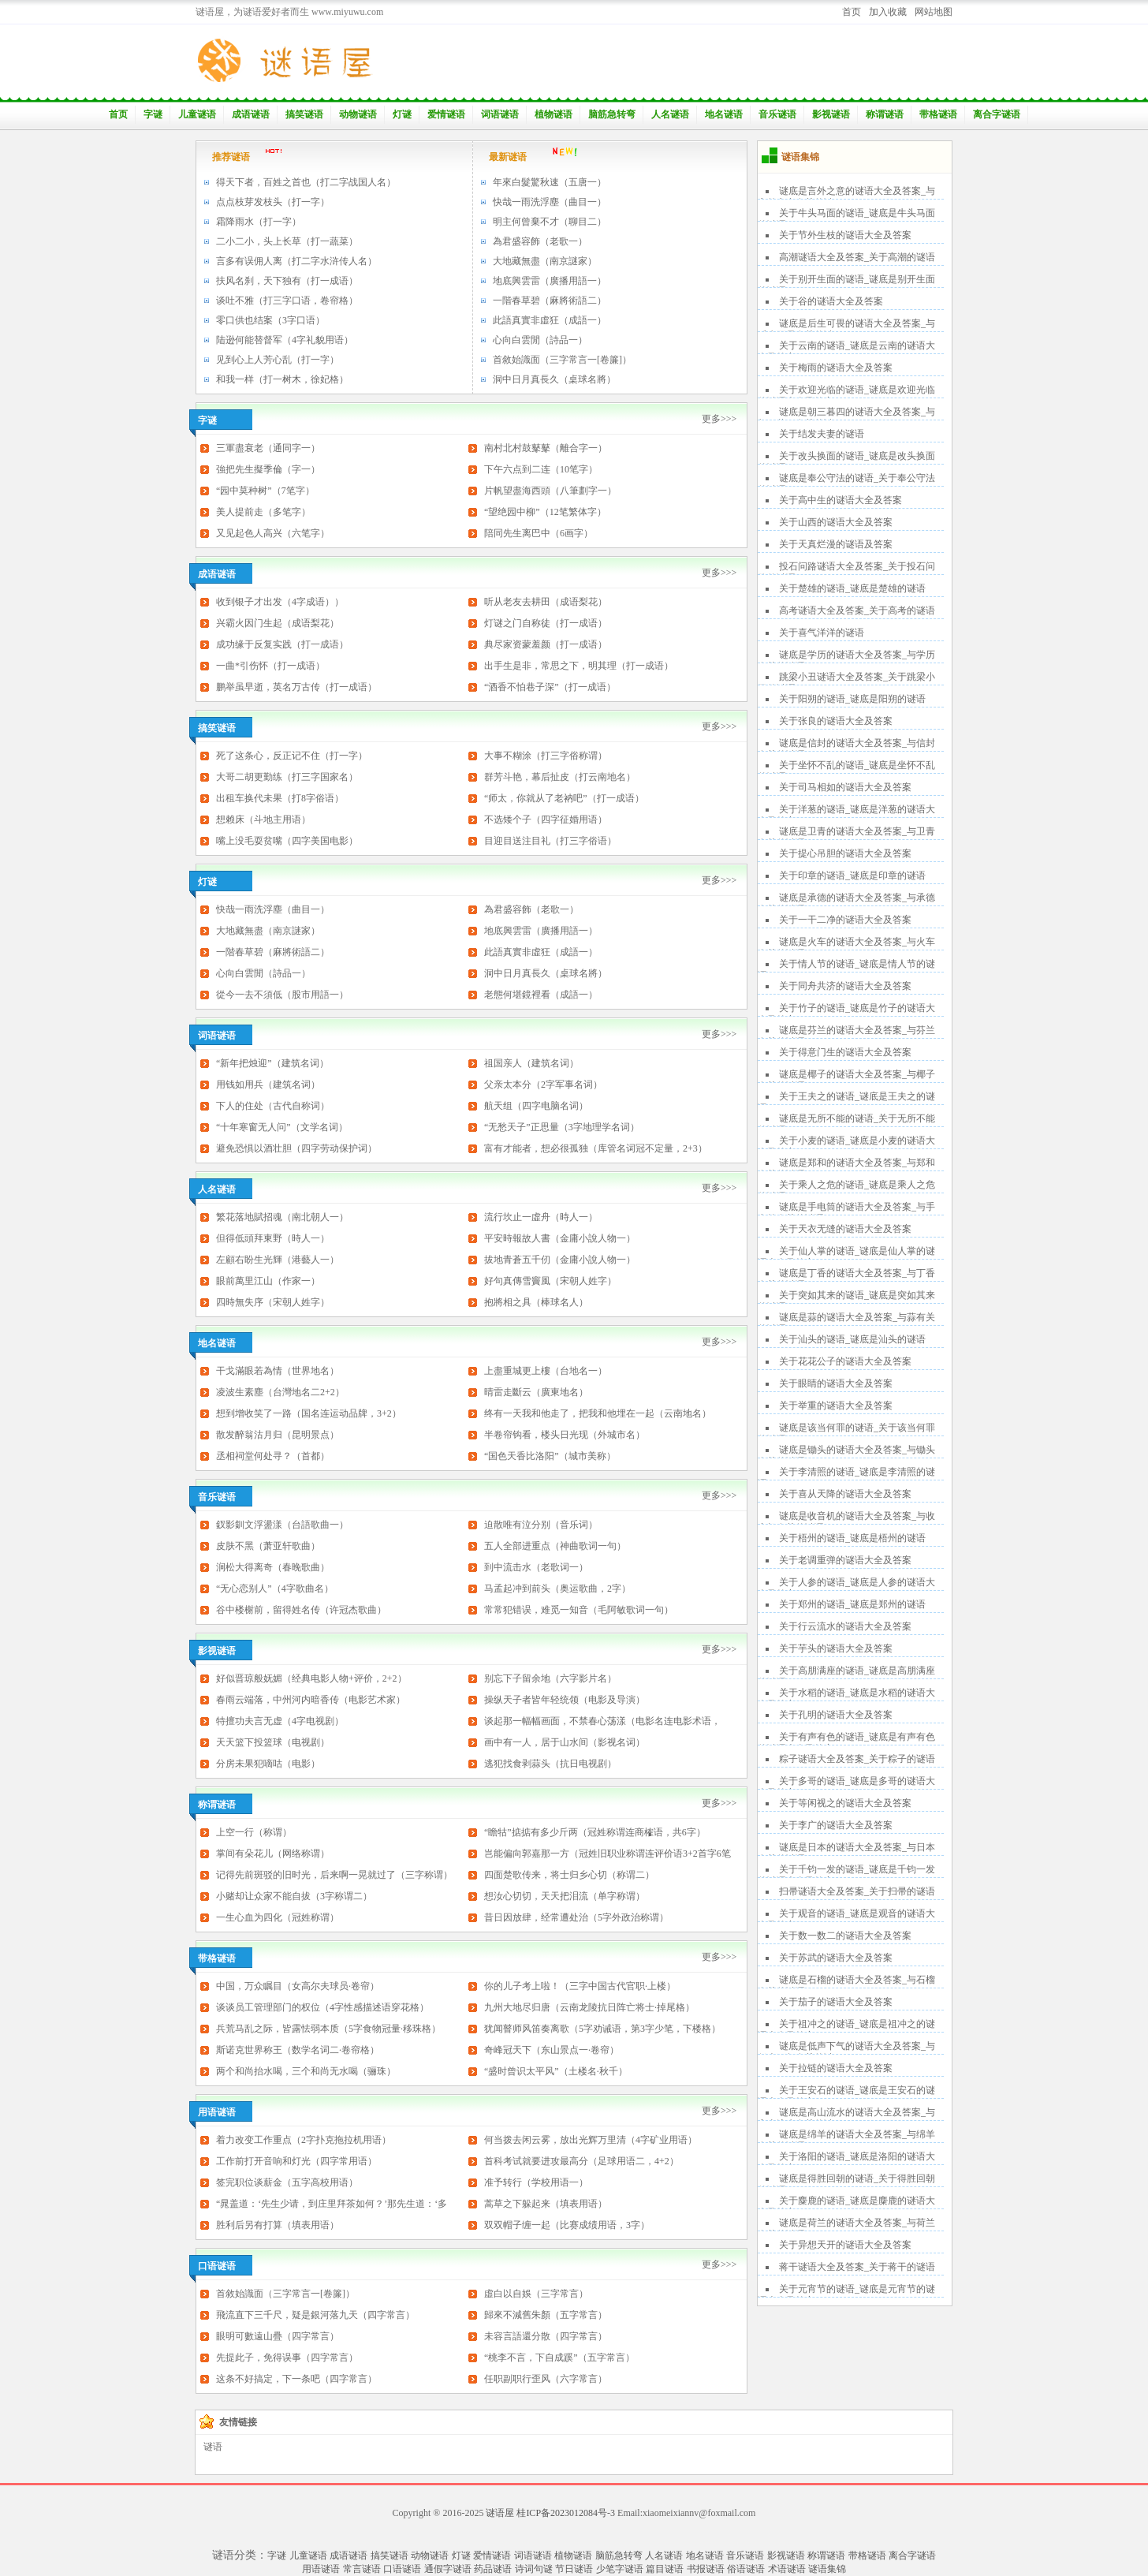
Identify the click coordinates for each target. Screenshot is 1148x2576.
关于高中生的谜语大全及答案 (840, 500)
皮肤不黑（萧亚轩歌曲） (268, 1545)
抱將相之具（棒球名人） (536, 1302)
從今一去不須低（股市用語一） (282, 994)
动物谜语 (358, 114)
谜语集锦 (827, 2568)
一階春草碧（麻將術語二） (549, 300)
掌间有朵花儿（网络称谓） (273, 1853)
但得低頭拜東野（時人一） (273, 1238)
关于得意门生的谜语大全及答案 (845, 1052)
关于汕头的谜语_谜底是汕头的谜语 (852, 1339)
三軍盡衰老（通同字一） (268, 448)
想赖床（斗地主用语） (263, 819)
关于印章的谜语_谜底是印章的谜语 (852, 875)
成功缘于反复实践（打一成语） (282, 644)
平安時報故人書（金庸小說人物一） (560, 1238)
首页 (851, 11)
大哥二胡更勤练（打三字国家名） (287, 776)
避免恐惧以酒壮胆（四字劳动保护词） (296, 1148)
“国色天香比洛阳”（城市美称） (550, 1456)
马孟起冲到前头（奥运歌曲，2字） (557, 1588)
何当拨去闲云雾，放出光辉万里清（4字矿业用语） (590, 2139)
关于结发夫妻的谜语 (821, 433)
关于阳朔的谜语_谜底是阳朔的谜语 (852, 698)
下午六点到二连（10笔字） (541, 469)
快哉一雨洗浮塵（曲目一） (549, 201)
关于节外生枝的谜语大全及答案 (845, 235)
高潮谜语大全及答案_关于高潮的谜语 (857, 257)
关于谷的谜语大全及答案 (831, 301)
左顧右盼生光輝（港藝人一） (277, 1259)
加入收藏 (888, 11)
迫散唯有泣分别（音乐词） (541, 1524)
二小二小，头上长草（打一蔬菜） (287, 241)
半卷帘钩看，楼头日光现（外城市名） (564, 1434)
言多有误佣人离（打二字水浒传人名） (296, 261)
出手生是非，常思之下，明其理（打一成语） (578, 665)
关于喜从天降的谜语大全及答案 (845, 1493)
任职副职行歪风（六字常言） (545, 2378)
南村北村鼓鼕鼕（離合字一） (545, 448)
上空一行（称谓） (254, 1832)
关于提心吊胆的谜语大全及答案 (845, 853)
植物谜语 (553, 114)
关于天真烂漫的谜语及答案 (836, 544)
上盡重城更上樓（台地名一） (545, 1370)
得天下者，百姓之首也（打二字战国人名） (306, 182)
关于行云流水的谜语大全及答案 (845, 1626)
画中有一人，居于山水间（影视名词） (564, 1742)
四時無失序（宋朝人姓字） (273, 1302)
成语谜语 (251, 114)
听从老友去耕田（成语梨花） (545, 601)
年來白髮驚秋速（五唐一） (549, 182)
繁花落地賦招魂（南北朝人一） (282, 1217)
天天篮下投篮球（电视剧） (273, 1742)
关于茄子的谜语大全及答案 (836, 2001)
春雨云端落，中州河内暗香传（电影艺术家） (310, 1699)
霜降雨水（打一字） (258, 221)
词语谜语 (500, 114)
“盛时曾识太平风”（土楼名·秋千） (556, 2071)
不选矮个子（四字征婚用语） (545, 819)
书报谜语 (706, 2568)
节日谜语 (574, 2568)
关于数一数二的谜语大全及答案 (845, 1935)
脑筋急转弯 (612, 114)
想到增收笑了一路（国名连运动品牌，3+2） (308, 1413)
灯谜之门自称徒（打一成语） (545, 623)
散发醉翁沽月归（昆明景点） (277, 1434)
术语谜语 (787, 2568)
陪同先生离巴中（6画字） (538, 533)
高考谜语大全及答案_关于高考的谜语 (857, 610)
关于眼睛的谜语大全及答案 (836, 1383)
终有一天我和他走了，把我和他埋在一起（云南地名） (597, 1413)
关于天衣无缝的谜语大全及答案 (845, 1228)
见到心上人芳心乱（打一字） (277, 359)
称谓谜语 (885, 114)
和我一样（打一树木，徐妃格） (282, 379)
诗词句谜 (534, 2568)
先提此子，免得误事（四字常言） (287, 2357)
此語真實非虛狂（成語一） (549, 320)
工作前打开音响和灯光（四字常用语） (296, 2161)
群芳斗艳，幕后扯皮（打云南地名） (560, 776)
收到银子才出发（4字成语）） (280, 601)
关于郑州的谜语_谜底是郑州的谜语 (852, 1604)
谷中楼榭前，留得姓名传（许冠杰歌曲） (301, 1609)
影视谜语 (831, 114)
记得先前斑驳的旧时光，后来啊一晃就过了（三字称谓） (334, 1874)
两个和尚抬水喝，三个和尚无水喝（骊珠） (306, 2071)
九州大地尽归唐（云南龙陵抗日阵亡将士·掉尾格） (589, 2007)
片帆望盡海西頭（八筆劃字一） (550, 490)
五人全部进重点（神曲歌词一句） (555, 1545)
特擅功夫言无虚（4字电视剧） (280, 1721)
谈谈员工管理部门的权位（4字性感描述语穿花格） (322, 2007)
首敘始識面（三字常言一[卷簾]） (562, 359)
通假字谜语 (448, 2568)
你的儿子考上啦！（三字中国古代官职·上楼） (580, 1986)
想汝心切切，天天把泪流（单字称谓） (564, 1896)
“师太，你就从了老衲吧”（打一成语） (564, 798)
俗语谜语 (746, 2568)
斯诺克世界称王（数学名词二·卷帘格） (297, 2049)
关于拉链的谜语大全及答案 (836, 2068)
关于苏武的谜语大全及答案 (836, 1957)
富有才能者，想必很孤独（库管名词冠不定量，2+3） (595, 1148)
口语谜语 (402, 2568)
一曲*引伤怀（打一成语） (270, 665)
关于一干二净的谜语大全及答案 (845, 919)
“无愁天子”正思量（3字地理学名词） (561, 1127)
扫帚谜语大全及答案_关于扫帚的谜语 (857, 1891)
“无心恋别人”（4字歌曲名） (275, 1588)
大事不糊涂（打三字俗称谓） (545, 755)
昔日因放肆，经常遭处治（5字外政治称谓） (576, 1917)
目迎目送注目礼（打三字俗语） (550, 840)
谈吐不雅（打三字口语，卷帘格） (287, 300)
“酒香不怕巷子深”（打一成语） (550, 687)
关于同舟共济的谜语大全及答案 (845, 985)
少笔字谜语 (619, 2568)
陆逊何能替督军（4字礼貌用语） (284, 339)
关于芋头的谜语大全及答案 (836, 1648)
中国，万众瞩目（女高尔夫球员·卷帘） (297, 1986)
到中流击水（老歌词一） (536, 1567)
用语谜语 (321, 2568)
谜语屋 (500, 2512)
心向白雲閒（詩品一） (540, 339)
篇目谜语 (665, 2568)
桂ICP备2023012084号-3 (565, 2512)
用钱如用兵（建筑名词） (268, 1084)
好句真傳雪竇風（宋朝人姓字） (550, 1280)
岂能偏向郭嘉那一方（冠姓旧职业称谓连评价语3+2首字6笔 (607, 1853)
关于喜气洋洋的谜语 (821, 632)
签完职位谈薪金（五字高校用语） (287, 2182)
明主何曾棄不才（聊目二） (549, 221)
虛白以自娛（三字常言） (536, 2293)
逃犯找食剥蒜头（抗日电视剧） (550, 1763)
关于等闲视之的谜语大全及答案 (845, 1803)
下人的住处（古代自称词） (273, 1105)
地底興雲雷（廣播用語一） (549, 280)
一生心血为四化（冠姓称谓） (277, 1917)
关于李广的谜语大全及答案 (836, 1825)
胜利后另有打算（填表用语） (277, 2225)
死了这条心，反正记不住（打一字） (291, 755)
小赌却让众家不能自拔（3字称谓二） (294, 1896)
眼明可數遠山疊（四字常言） (277, 2336)
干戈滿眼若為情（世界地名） (277, 1370)
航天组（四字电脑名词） (536, 1105)
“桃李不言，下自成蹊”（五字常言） (559, 2357)
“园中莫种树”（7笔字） (265, 490)
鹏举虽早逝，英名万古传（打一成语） (296, 687)
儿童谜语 (197, 114)
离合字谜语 (996, 114)
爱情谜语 (446, 114)
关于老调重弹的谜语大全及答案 (845, 1560)
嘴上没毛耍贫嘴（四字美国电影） (287, 840)
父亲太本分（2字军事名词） (543, 1084)
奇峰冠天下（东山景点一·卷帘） (551, 2049)
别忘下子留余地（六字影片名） (550, 1678)
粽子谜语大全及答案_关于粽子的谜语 (857, 1758)
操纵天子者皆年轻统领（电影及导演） (564, 1699)
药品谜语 (493, 2568)
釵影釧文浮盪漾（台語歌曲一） (282, 1524)
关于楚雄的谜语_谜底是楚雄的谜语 (852, 588)
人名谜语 (670, 114)
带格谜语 (938, 114)
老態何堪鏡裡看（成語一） (541, 994)
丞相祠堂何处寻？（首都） (273, 1456)
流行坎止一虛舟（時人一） (541, 1217)
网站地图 (933, 11)
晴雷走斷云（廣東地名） (536, 1392)
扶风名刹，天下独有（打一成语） (287, 280)
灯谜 (402, 114)
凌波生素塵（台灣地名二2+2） (280, 1392)
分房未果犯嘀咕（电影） (268, 1763)
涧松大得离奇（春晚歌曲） (273, 1567)
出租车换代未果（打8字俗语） (280, 798)
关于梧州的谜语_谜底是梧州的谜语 (852, 1538)
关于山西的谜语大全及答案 (836, 522)
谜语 (212, 2446)
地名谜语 (724, 114)
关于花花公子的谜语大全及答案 (845, 1361)
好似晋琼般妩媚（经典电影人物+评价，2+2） (311, 1678)
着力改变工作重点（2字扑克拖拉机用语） (303, 2139)
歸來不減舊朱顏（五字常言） (545, 2314)
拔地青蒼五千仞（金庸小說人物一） (560, 1259)
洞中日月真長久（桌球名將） (554, 379)
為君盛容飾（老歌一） (540, 241)
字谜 (153, 114)
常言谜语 (362, 2568)
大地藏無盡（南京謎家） (545, 261)
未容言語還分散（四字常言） (545, 2336)
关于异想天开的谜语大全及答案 (845, 2244)
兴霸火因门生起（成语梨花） (277, 623)
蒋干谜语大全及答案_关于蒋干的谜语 (857, 2266)
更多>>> (719, 418)
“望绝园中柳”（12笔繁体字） (545, 511)
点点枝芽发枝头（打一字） (273, 201)
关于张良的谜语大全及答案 (836, 720)
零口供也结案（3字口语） (270, 320)
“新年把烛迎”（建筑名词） (272, 1063)
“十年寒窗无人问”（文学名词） (282, 1127)
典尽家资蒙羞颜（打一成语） (545, 644)
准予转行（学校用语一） (536, 2182)
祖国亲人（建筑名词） (531, 1063)
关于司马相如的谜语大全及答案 (845, 787)
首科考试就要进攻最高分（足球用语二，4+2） (581, 2161)
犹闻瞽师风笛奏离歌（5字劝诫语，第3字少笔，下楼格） (602, 2028)
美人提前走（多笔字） (263, 511)
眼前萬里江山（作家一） (268, 1280)
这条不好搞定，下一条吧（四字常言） (296, 2378)
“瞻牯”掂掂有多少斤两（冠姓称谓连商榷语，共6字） (595, 1832)
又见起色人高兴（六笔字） (273, 533)
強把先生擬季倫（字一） (268, 469)
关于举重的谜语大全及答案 (836, 1405)
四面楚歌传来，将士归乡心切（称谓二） (569, 1874)
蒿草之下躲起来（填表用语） (545, 2203)
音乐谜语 (777, 114)
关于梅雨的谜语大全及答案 (836, 367)
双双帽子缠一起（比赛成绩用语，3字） (567, 2225)
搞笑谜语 (304, 114)
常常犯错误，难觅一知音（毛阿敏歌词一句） (578, 1609)
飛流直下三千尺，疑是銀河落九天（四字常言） (315, 2314)
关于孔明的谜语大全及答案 (836, 1714)
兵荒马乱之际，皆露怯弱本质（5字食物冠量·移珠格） (328, 2028)
